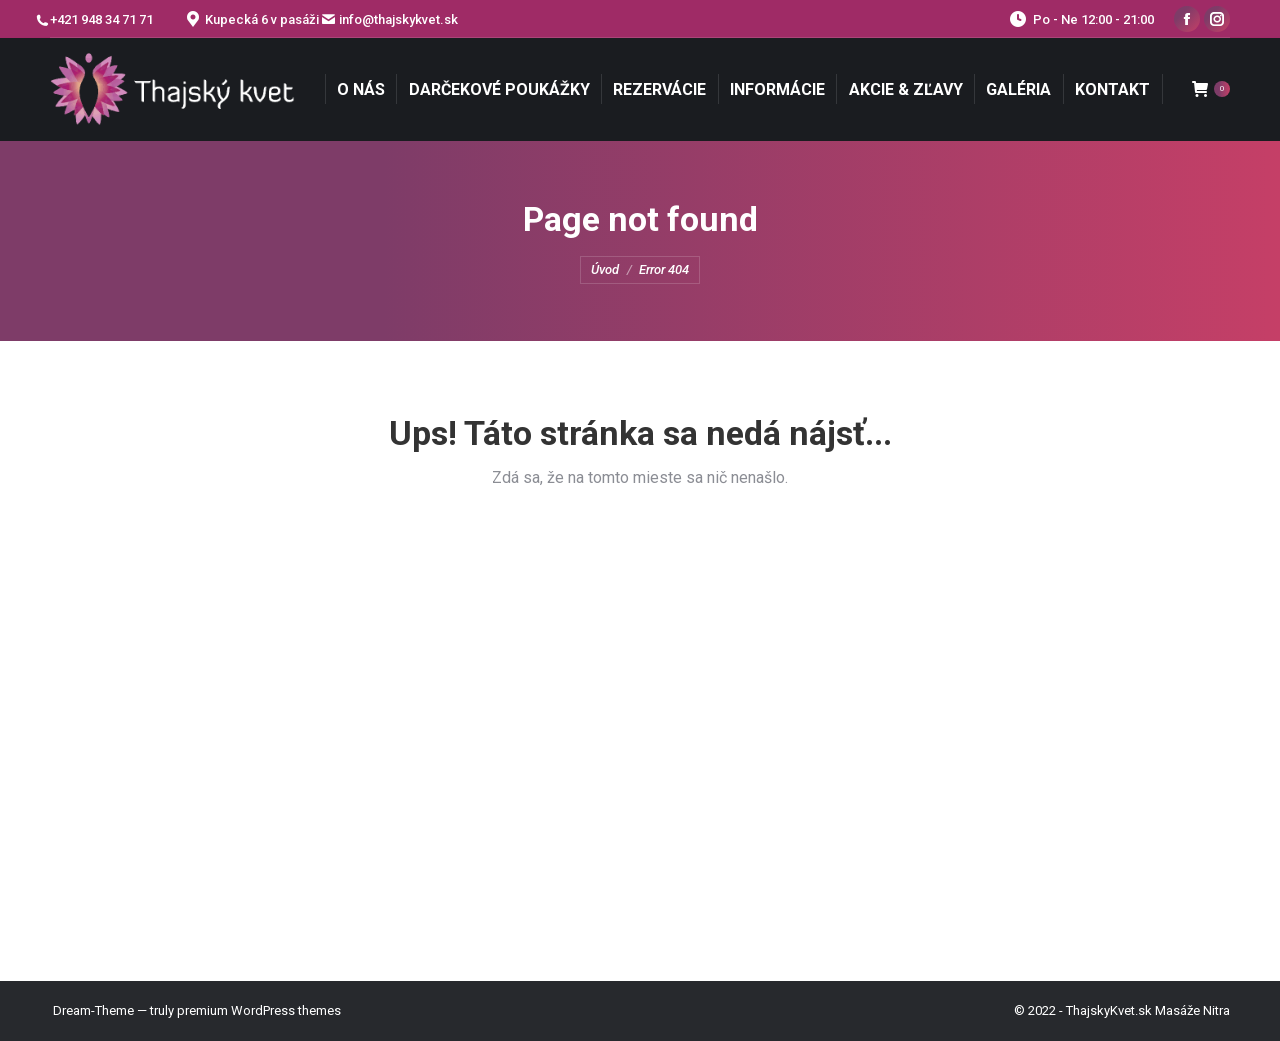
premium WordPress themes (259, 1010)
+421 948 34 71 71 (101, 20)
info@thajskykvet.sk (398, 19)
